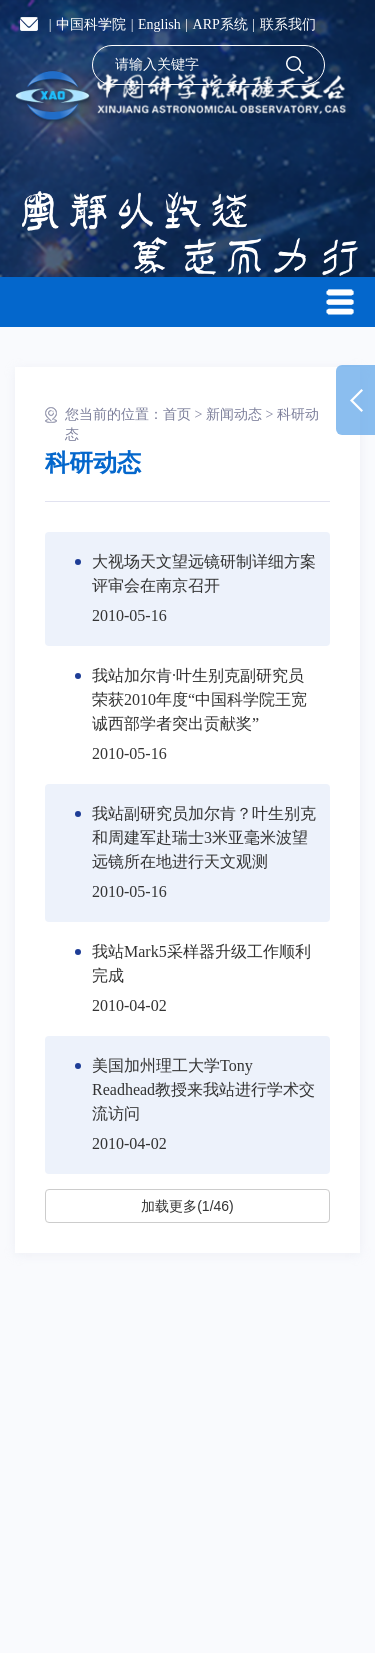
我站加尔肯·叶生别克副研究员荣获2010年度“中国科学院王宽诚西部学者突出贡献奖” (199, 699)
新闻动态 (234, 414)
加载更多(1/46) (187, 1206)
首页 (177, 414)
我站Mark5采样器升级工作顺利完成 (201, 963)
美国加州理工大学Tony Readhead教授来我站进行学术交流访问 (203, 1089)
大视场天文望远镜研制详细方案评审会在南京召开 (204, 573)
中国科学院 (91, 24)
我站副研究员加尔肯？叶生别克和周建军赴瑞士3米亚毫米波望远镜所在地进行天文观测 (204, 837)
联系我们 (288, 24)
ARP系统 (220, 24)
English (159, 24)
